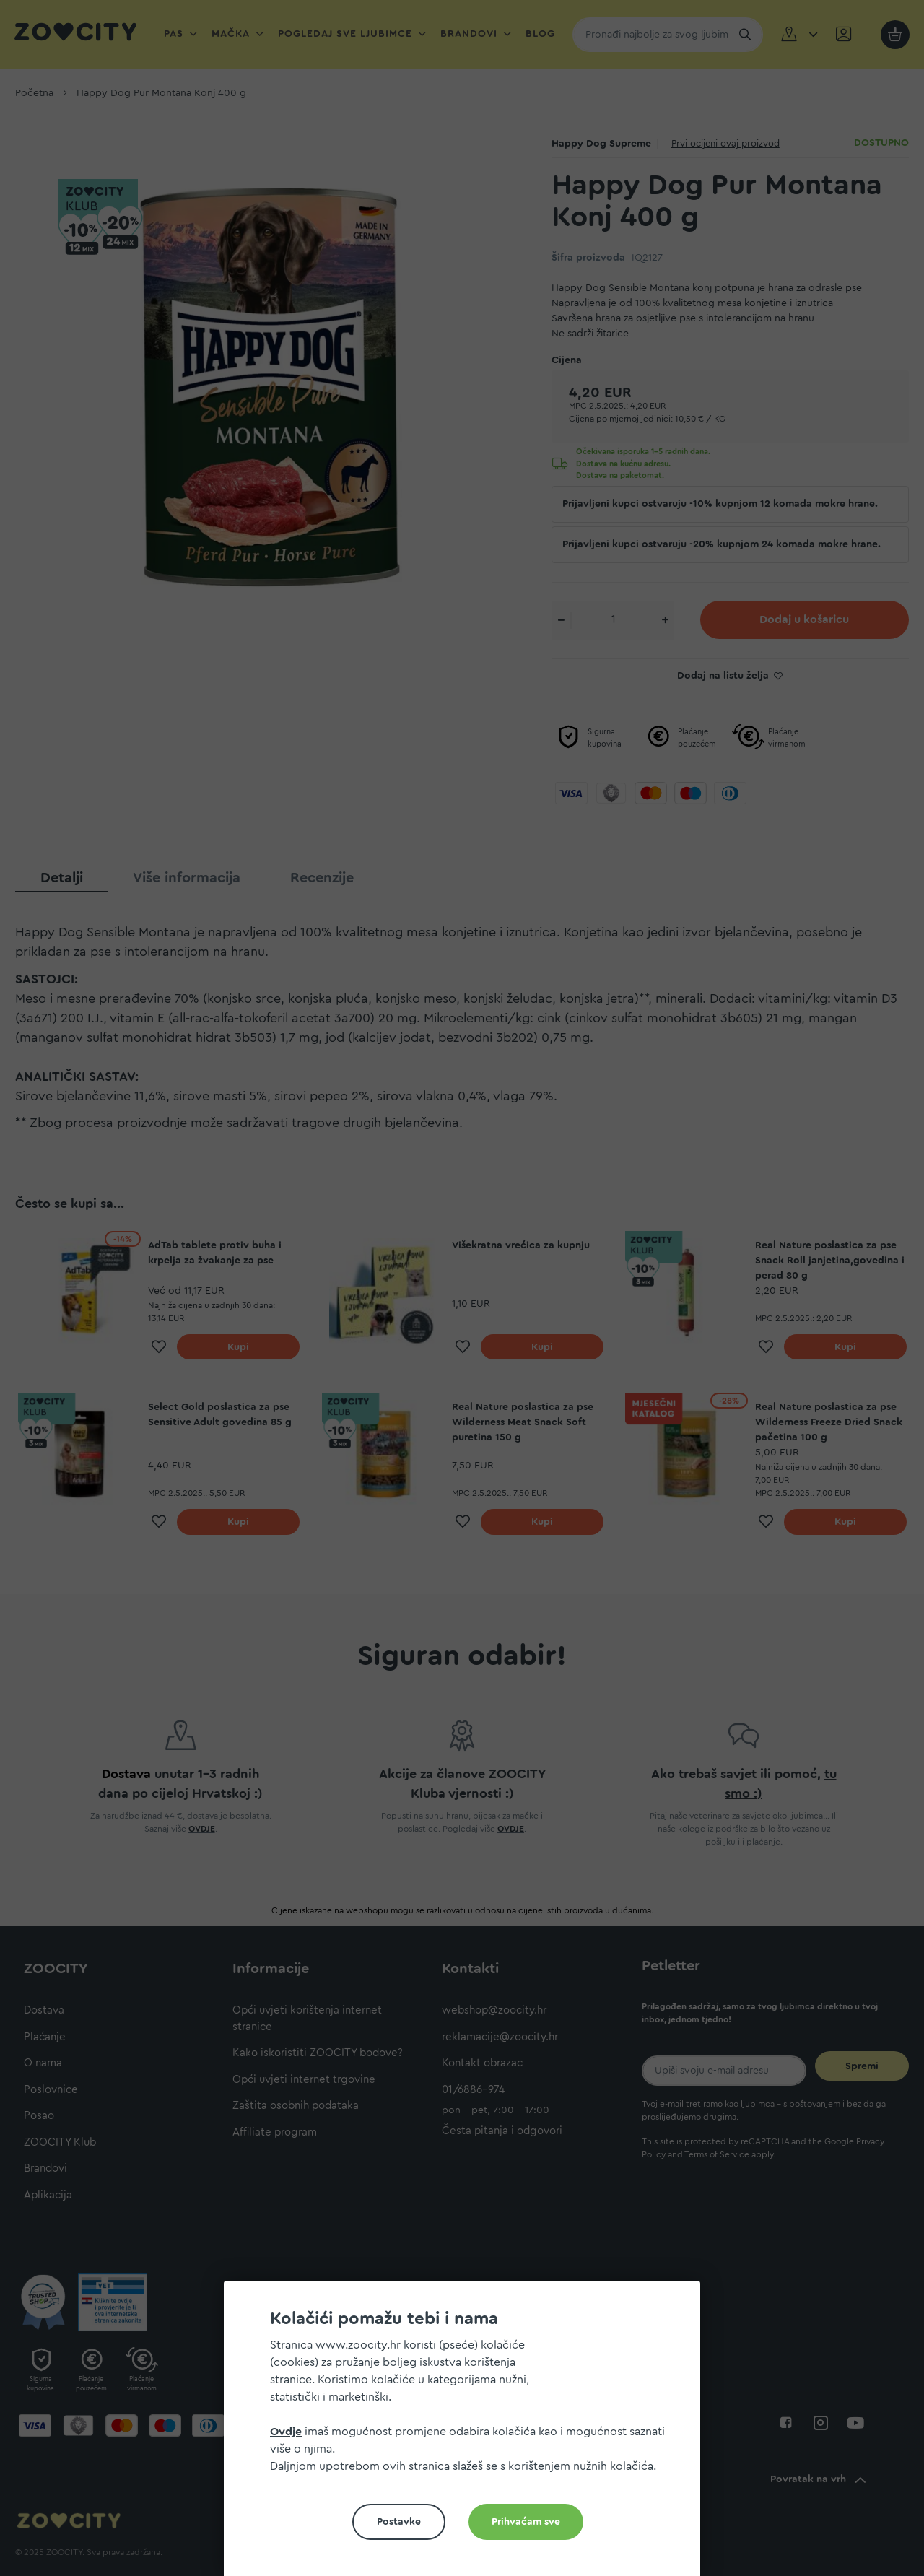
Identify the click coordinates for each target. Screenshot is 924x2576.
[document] (468, 2434)
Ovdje (286, 2431)
